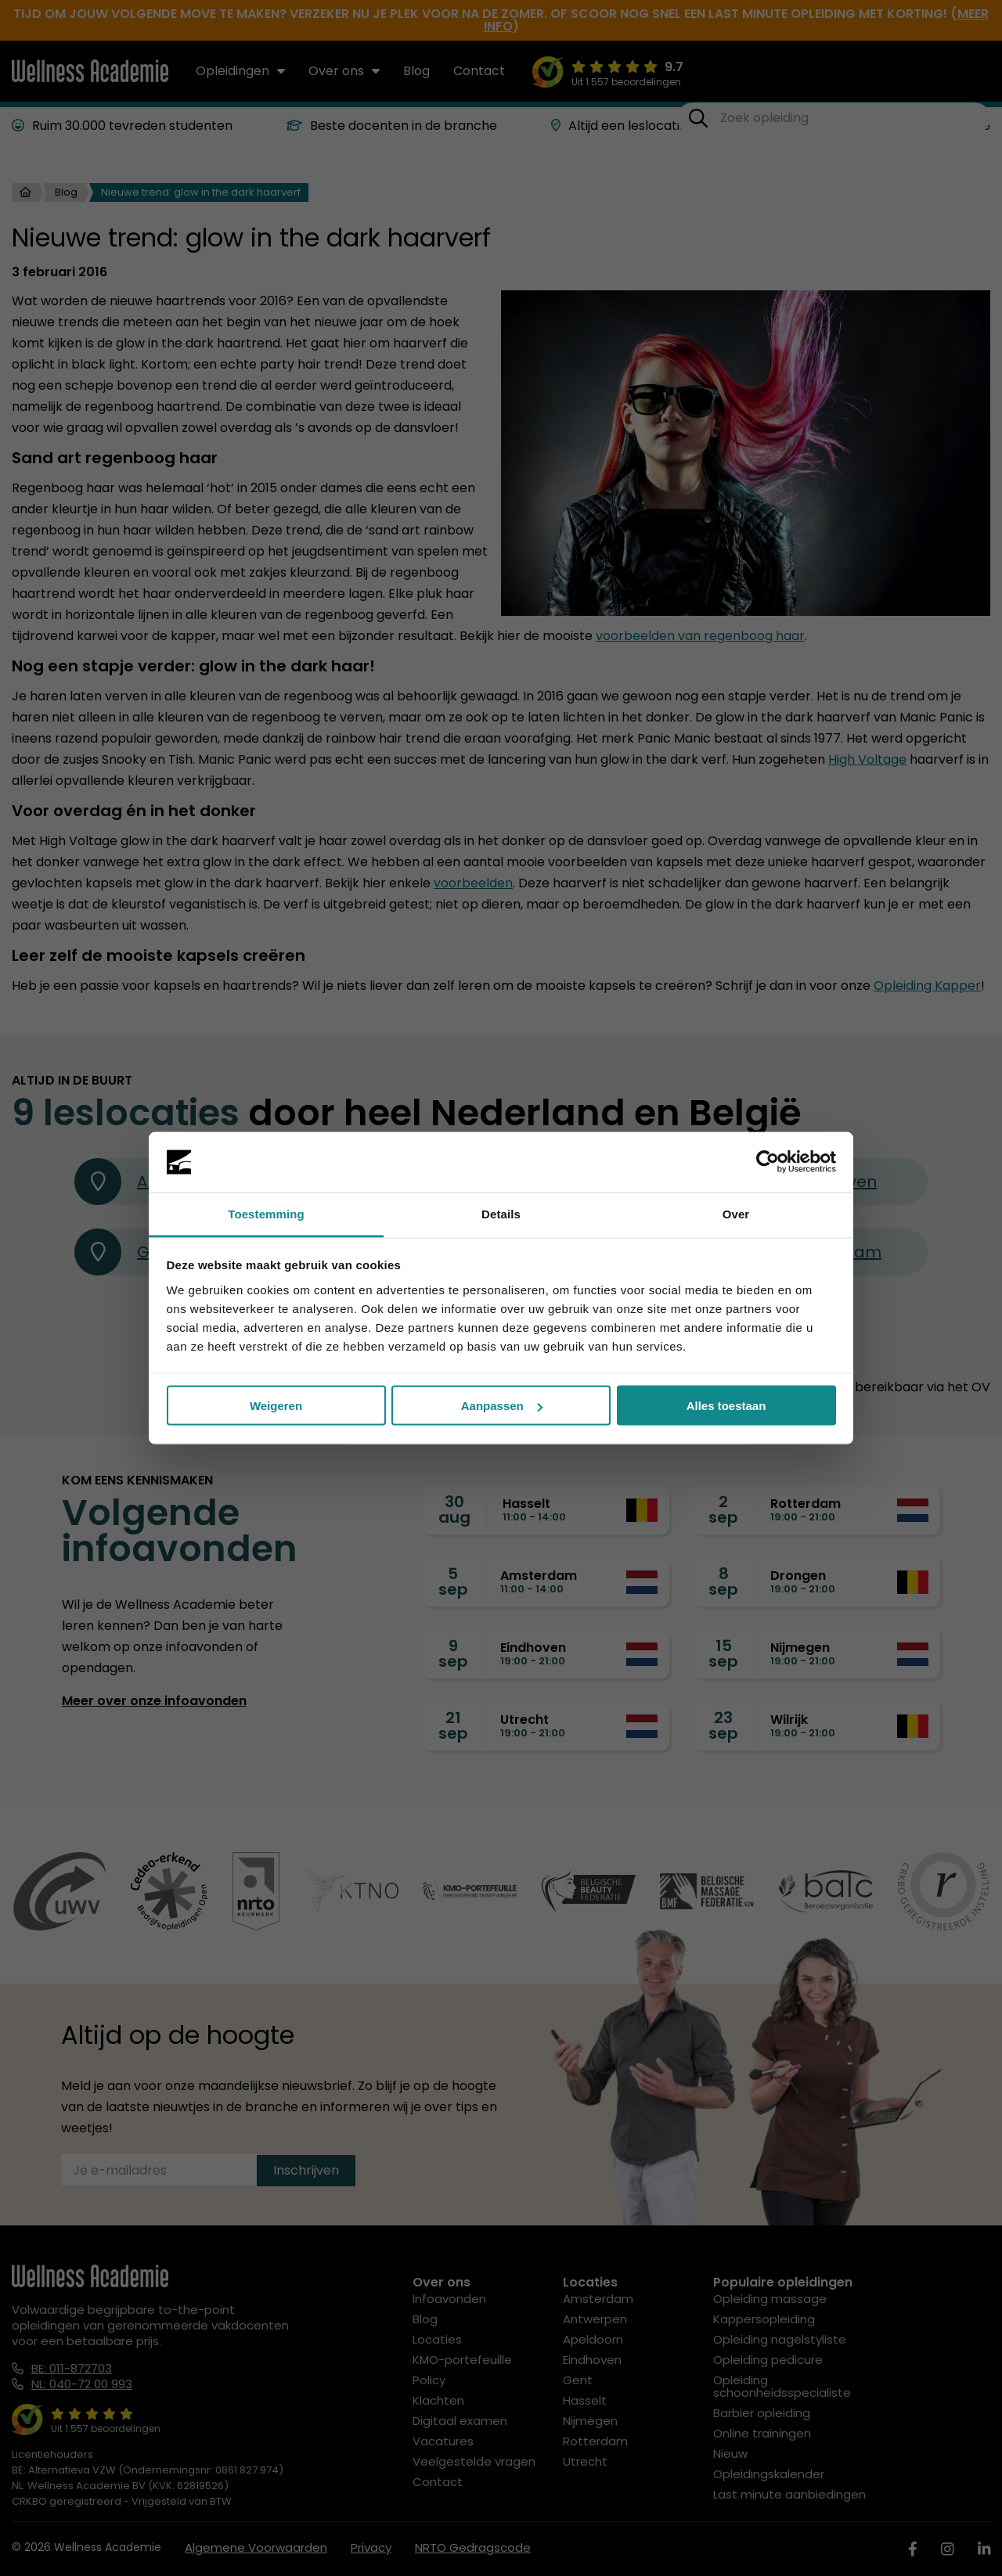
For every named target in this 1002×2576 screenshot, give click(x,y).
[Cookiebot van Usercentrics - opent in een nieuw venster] (767, 1162)
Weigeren (276, 1405)
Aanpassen (501, 1405)
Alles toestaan (726, 1405)
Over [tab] (736, 1213)
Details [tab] (501, 1213)
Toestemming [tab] (266, 1213)
